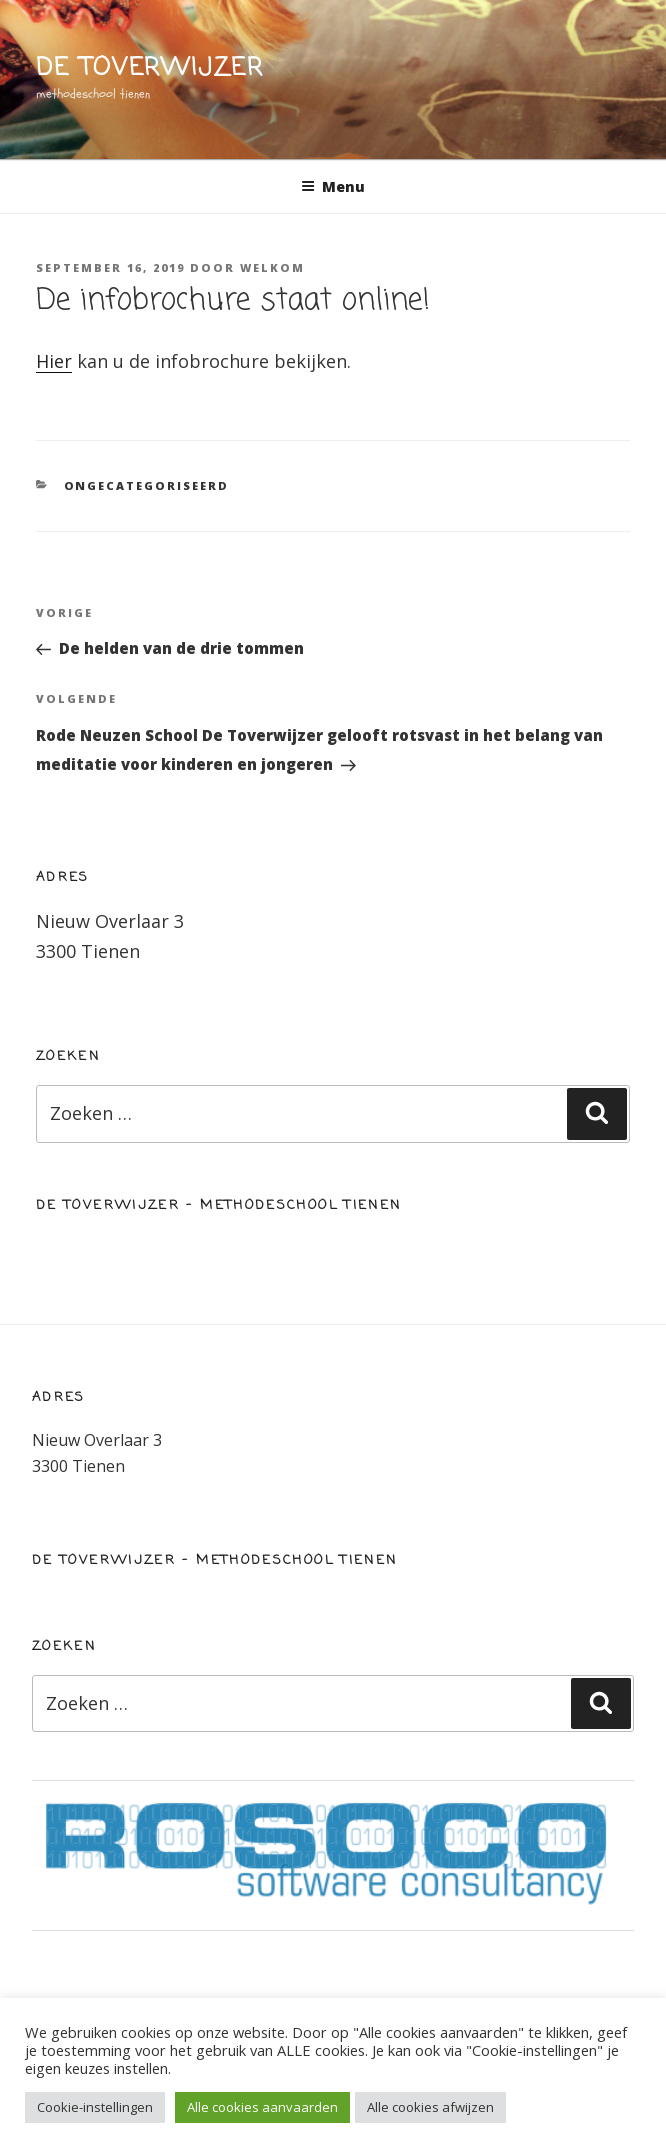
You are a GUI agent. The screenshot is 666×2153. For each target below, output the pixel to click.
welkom (272, 267)
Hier (54, 361)
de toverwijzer (150, 68)
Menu (333, 186)
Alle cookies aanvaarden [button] (262, 2107)
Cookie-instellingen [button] (95, 2107)
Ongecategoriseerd (147, 485)
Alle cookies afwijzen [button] (430, 2107)
